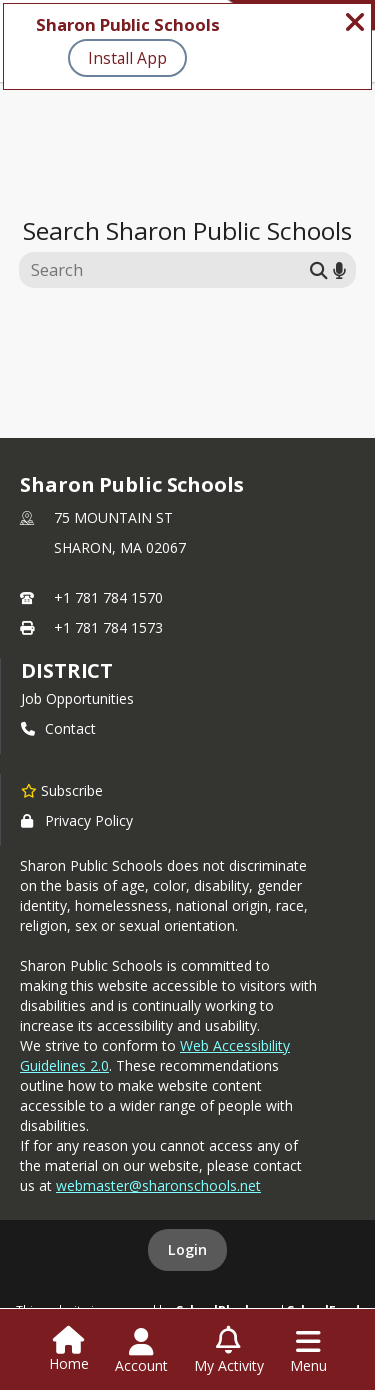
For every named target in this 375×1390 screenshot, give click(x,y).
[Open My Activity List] (229, 1351)
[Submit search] (319, 269)
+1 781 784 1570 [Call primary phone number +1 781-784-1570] (108, 597)
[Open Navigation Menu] (308, 1351)
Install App (127, 58)
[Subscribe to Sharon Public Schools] (62, 790)
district (67, 670)
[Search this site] (167, 270)
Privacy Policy (77, 820)
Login (187, 1249)
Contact (58, 728)
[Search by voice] (339, 269)
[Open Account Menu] (141, 1351)
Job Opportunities (77, 698)
